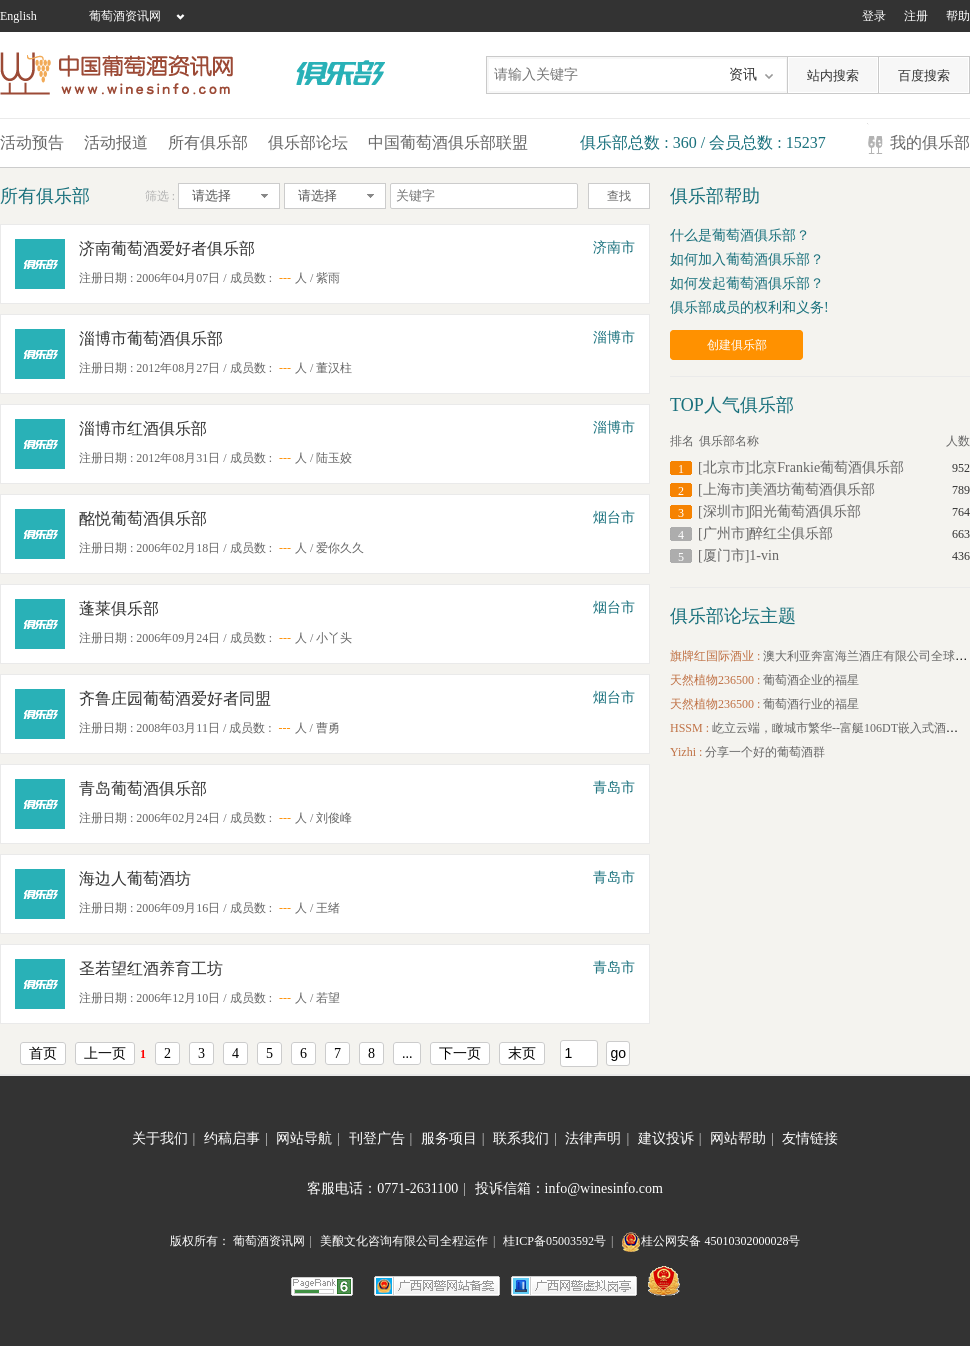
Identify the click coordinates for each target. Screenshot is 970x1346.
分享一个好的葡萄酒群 (765, 752)
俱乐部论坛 (308, 142)
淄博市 (614, 337)
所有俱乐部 (208, 142)
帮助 (958, 16)
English (18, 16)
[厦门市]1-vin (738, 555)
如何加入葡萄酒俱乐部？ (747, 259)
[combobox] (229, 196)
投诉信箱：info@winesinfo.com (569, 1188)
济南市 (614, 247)
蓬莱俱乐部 (119, 608)
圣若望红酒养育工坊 (151, 968)
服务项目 (453, 1138)
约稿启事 (236, 1138)
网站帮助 (742, 1138)
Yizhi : (687, 752)
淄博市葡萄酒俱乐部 (151, 338)
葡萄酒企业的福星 (811, 680)
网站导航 (308, 1138)
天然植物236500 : (716, 680)
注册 (916, 16)
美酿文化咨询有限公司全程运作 (404, 1241)
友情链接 (810, 1138)
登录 (874, 16)
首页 (43, 1053)
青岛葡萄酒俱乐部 (143, 788)
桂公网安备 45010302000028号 (710, 1241)
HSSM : (691, 728)
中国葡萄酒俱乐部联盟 (448, 142)
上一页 (105, 1053)
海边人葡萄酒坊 (135, 878)
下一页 (460, 1053)
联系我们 (525, 1138)
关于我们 (164, 1138)
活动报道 (116, 142)
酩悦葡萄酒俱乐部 (143, 518)
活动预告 (32, 142)
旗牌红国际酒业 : (716, 656)
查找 (619, 196)
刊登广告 (381, 1138)
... (407, 1053)
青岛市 (614, 787)
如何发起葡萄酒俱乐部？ (747, 283)
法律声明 (597, 1138)
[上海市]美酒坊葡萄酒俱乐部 (786, 489)
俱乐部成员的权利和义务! (749, 307)
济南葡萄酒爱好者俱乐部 (167, 248)
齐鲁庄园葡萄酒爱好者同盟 (175, 698)
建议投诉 (670, 1138)
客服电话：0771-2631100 (386, 1188)
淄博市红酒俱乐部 (143, 428)
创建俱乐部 (737, 345)
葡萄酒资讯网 (125, 16)
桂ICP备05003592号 (554, 1241)
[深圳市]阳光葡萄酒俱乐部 (779, 511)
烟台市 (614, 517)
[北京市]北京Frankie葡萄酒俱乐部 (801, 467)
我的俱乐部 (930, 142)
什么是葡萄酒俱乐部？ (740, 235)
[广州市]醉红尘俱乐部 (765, 533)
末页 (522, 1053)
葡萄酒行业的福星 (811, 704)
